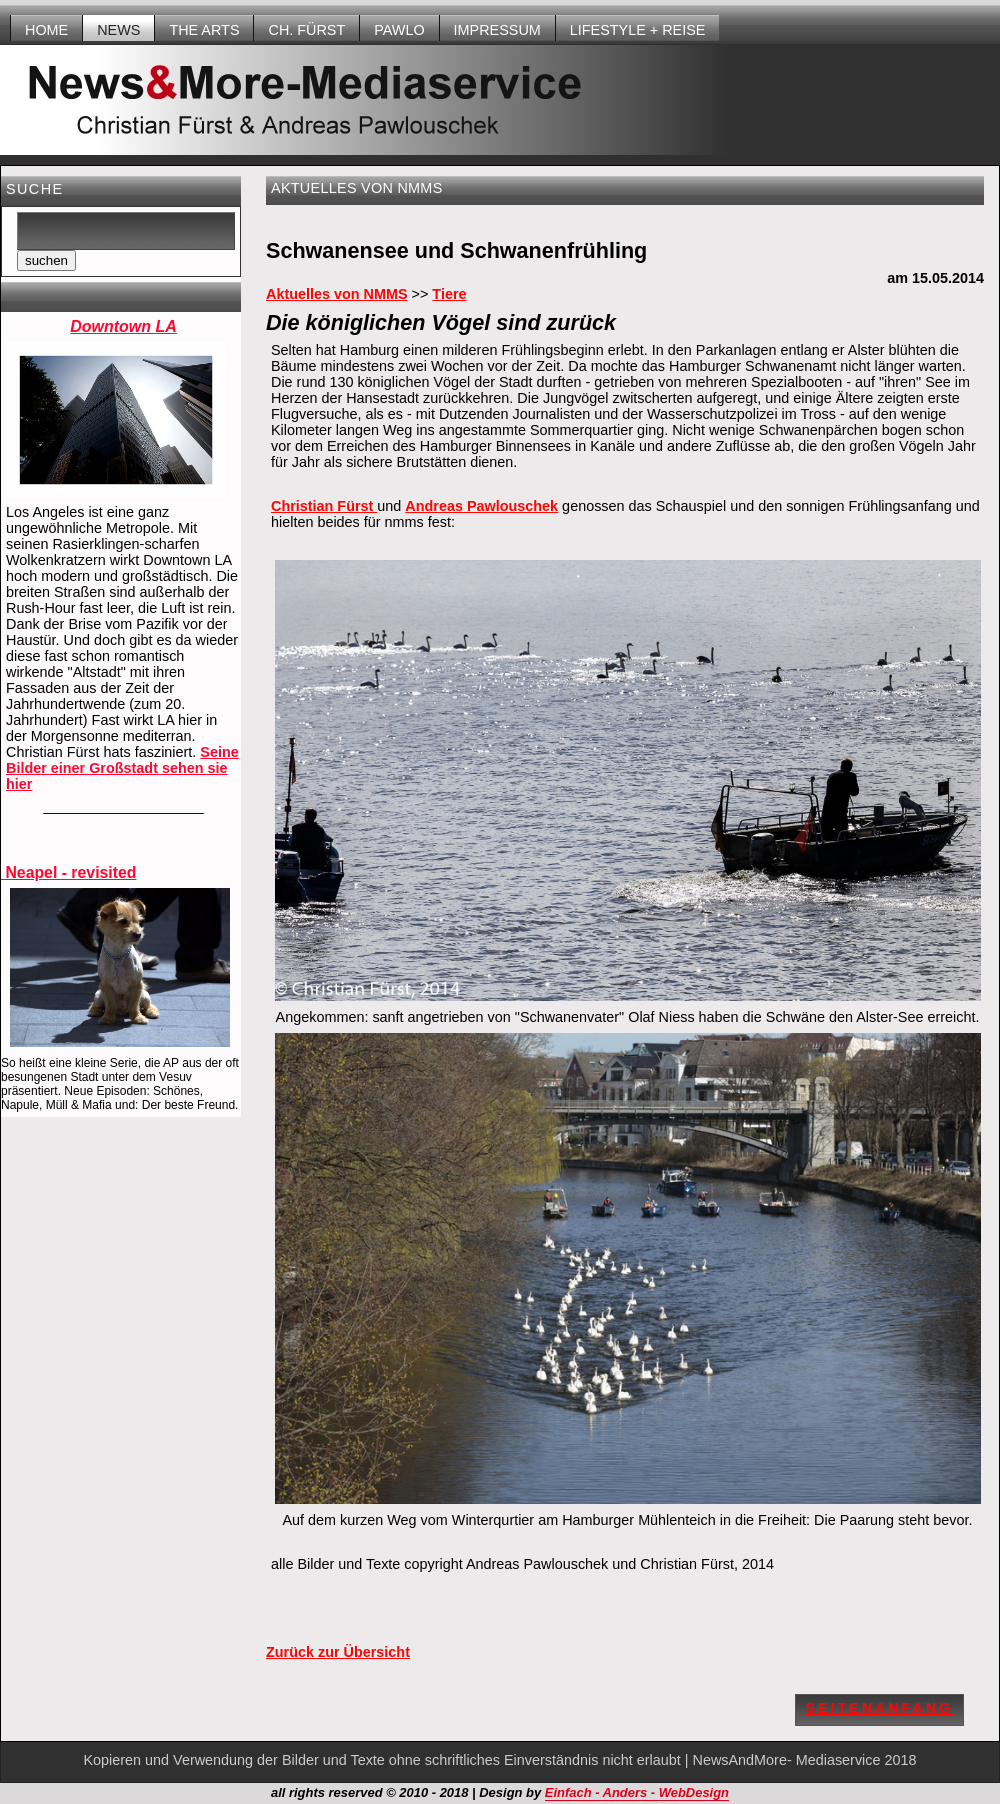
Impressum (497, 30)
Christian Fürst (324, 506)
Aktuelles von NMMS (337, 294)
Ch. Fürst (306, 30)
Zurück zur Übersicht (338, 1652)
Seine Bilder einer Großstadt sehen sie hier (122, 768)
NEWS (118, 30)
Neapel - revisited (68, 872)
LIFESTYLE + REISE (638, 30)
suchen (46, 260)
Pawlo (399, 30)
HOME (46, 30)
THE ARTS (204, 30)
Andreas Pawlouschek (481, 506)
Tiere (449, 294)
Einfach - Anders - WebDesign (637, 1792)
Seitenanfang (879, 1708)
